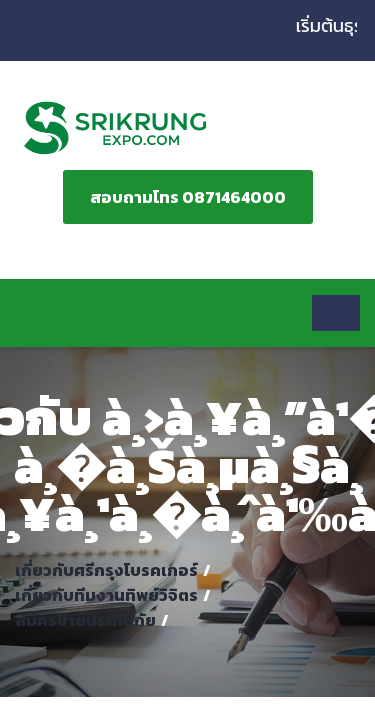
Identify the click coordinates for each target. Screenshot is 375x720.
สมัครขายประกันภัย (85, 620)
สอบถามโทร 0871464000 (188, 197)
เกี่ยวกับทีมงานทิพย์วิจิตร (106, 595)
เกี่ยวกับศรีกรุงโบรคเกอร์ (106, 570)
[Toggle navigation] (336, 313)
